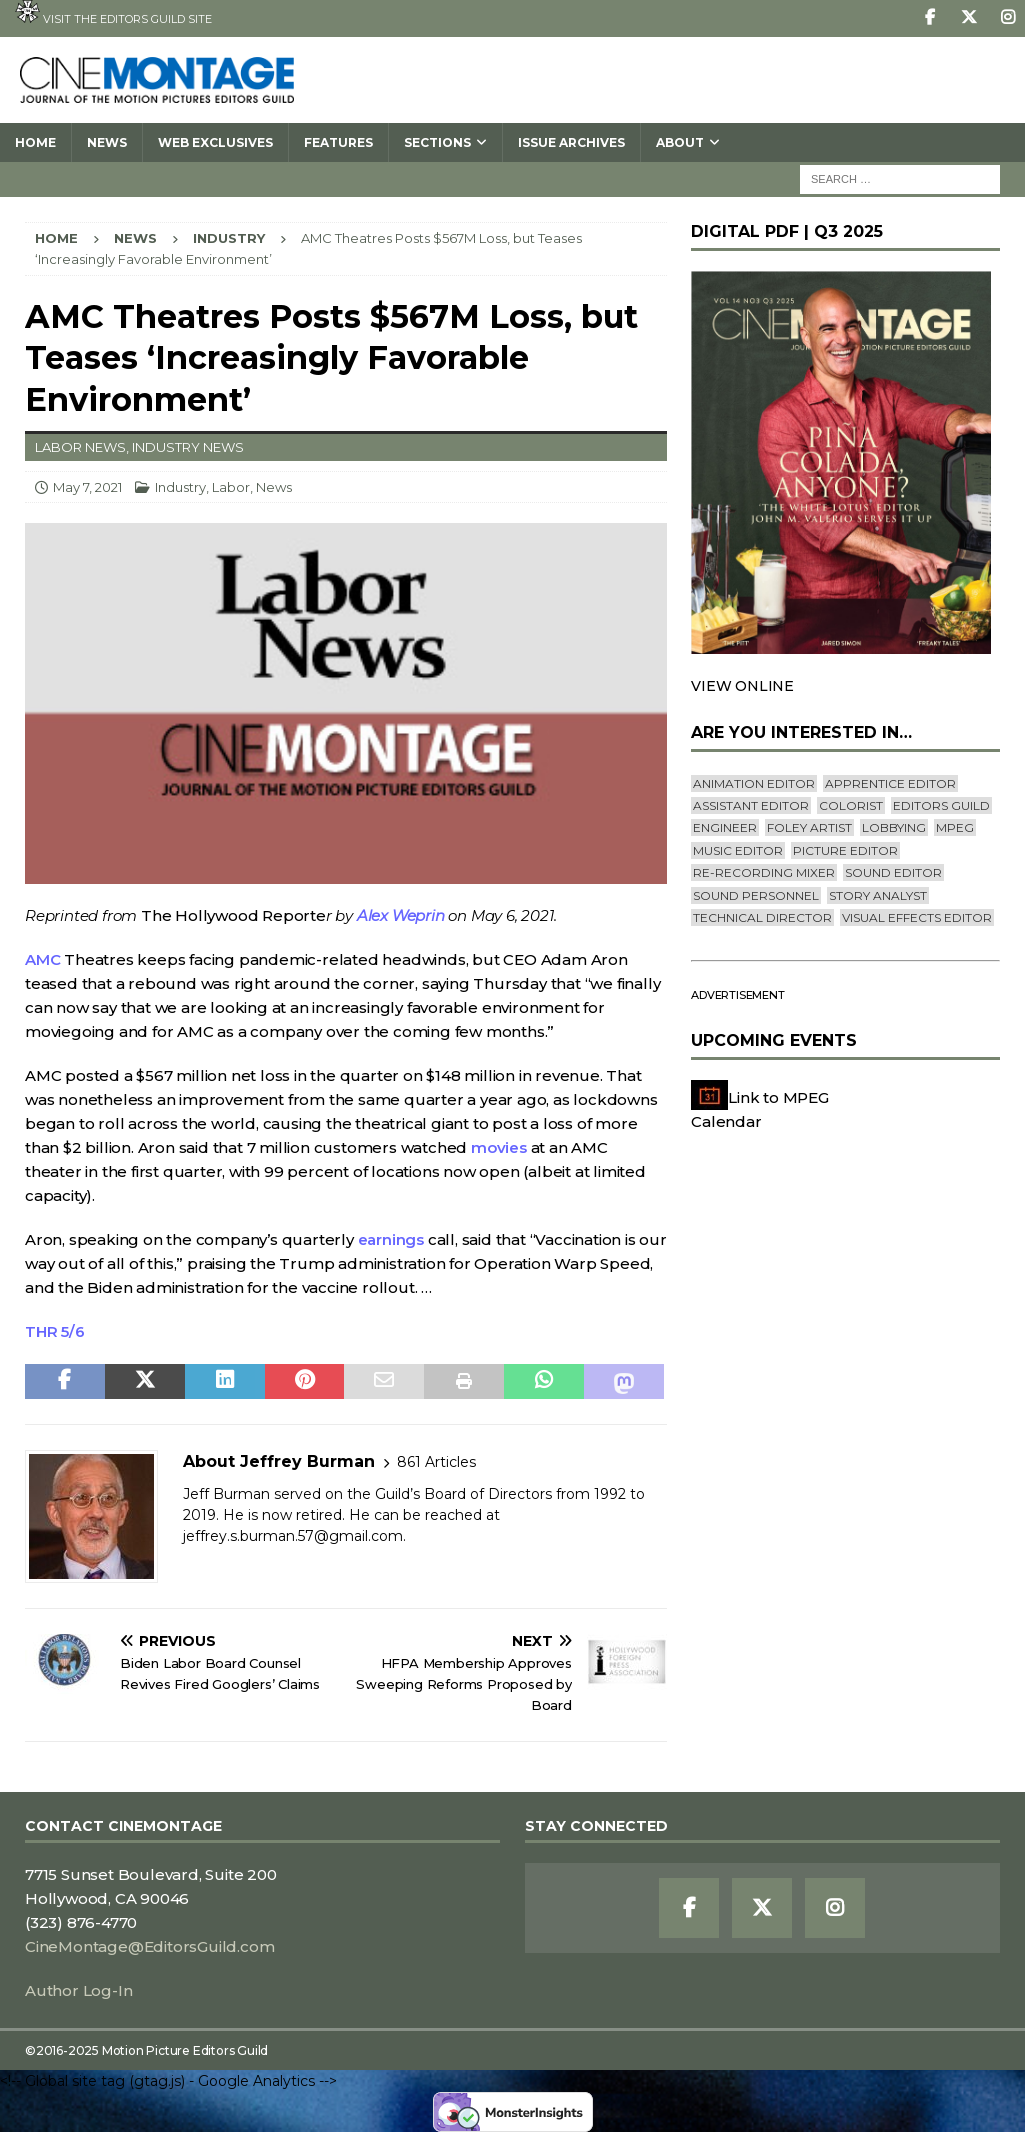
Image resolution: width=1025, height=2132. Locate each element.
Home (35, 142)
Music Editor (738, 850)
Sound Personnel (756, 895)
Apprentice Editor (890, 783)
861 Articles (436, 1462)
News (107, 142)
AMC (42, 959)
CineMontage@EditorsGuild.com (149, 1946)
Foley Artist (809, 827)
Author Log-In (78, 1990)
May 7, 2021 (87, 487)
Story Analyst (878, 895)
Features (338, 142)
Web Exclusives (215, 142)
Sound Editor (893, 872)
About (680, 142)
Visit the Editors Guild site (113, 13)
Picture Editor (845, 850)
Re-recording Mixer (764, 872)
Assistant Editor (751, 805)
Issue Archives (571, 142)
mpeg (955, 827)
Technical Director (762, 917)
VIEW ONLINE (742, 686)
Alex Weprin (401, 915)
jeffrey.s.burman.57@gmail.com (293, 1536)
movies (499, 1147)
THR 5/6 (55, 1331)
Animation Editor (754, 783)
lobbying (894, 827)
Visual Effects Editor (917, 917)
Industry (180, 487)
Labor (231, 487)
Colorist (851, 805)
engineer (725, 827)
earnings (391, 1239)
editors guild (941, 805)
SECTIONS (437, 142)
